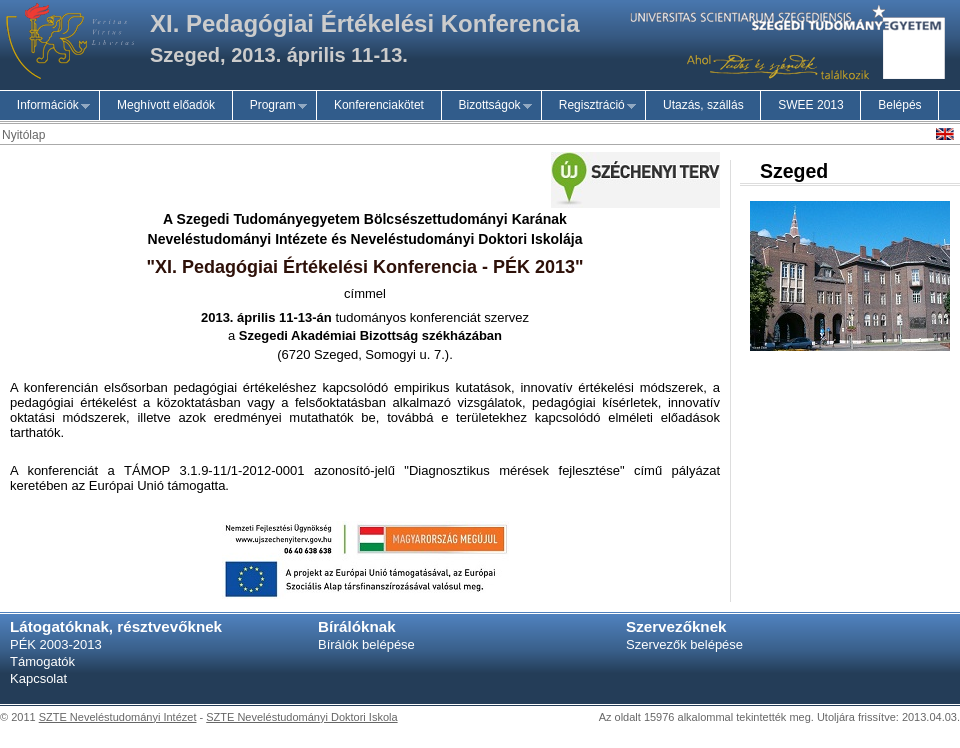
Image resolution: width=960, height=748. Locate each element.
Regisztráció (589, 105)
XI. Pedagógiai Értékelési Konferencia (365, 23)
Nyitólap (23, 135)
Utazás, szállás (703, 105)
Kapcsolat (38, 678)
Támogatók (42, 661)
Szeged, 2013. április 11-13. (279, 55)
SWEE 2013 (810, 105)
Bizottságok (487, 105)
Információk (45, 105)
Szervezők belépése (684, 644)
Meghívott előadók (166, 105)
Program (270, 105)
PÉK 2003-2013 (56, 644)
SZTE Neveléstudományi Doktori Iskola (301, 717)
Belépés (899, 105)
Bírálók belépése (366, 644)
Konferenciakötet (379, 105)
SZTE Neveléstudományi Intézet (118, 717)
